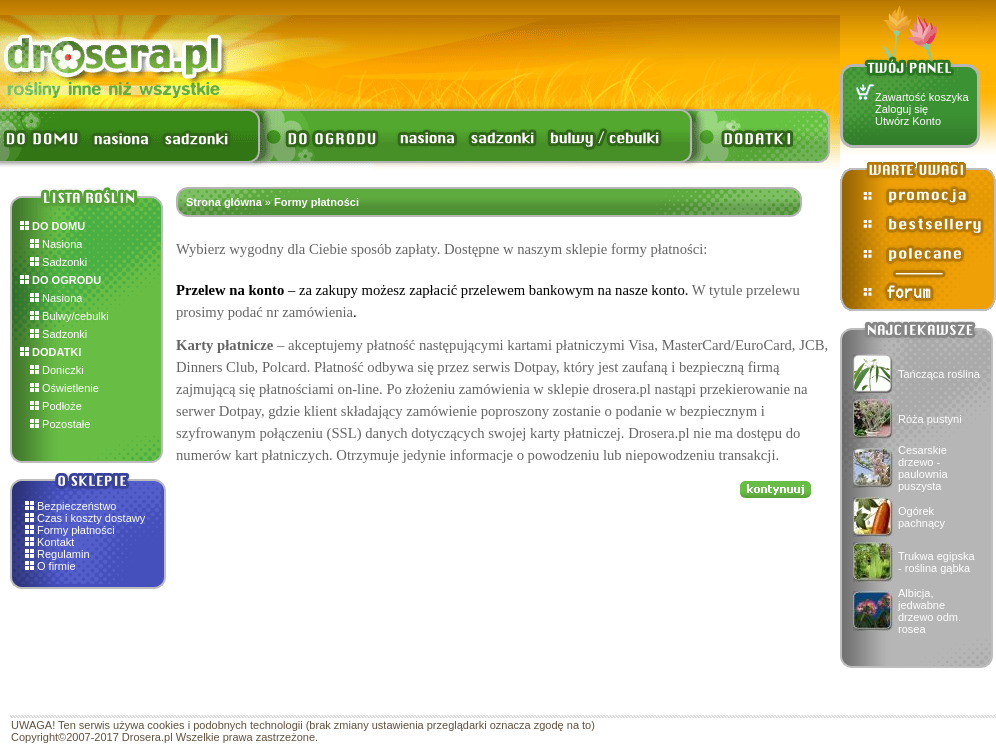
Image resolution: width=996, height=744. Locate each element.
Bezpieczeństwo (77, 506)
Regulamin (63, 554)
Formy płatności (76, 530)
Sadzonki (58, 262)
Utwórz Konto (908, 121)
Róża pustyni (930, 419)
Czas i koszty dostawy (91, 518)
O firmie (56, 566)
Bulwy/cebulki (69, 316)
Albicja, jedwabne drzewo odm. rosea (929, 611)
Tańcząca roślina (939, 374)
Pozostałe (60, 424)
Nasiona (56, 244)
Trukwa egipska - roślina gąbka (936, 562)
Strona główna (224, 202)
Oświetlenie (64, 388)
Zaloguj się (901, 109)
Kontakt (55, 542)
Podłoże (56, 406)
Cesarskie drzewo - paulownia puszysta (923, 468)
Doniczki (57, 370)
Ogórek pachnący (921, 517)
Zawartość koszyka (922, 97)
